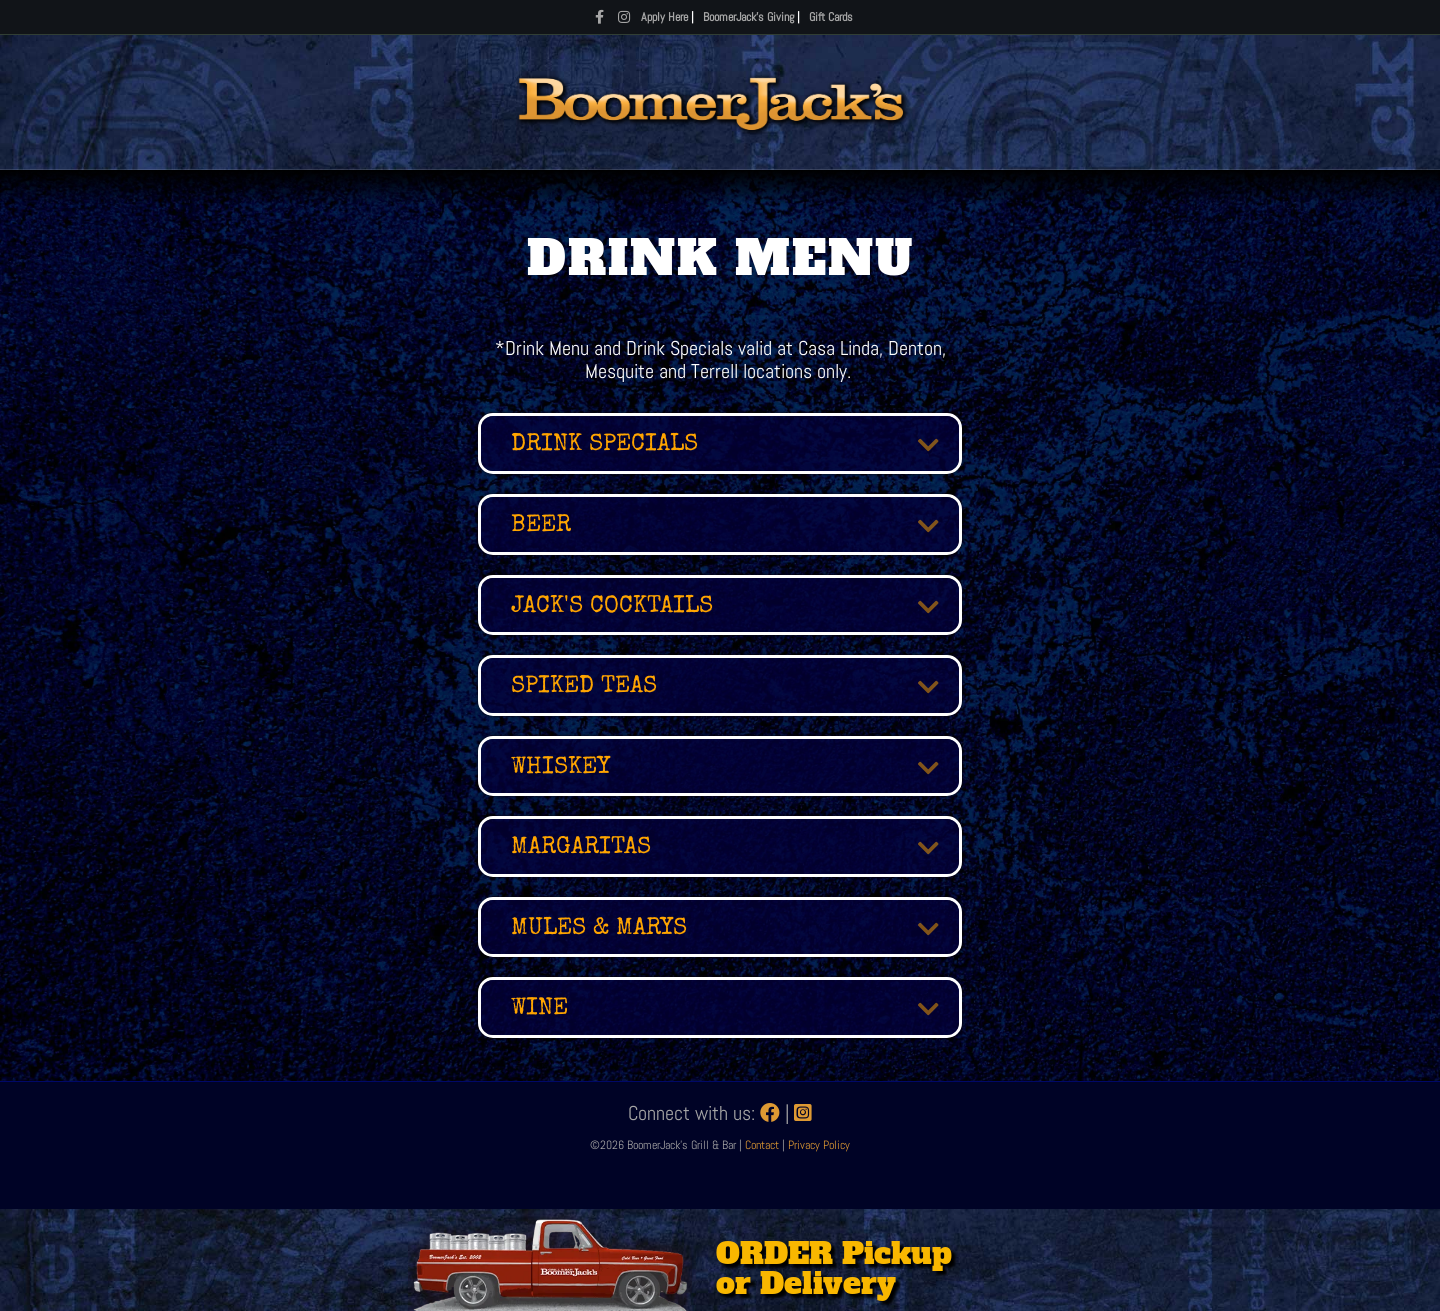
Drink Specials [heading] (604, 445)
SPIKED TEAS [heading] (584, 687)
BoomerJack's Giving (748, 17)
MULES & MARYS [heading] (599, 929)
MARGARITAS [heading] (581, 848)
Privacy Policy (819, 1145)
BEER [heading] (541, 526)
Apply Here (664, 17)
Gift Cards (831, 17)
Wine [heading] (539, 1009)
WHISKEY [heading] (560, 768)
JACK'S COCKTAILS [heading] (612, 607)
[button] (913, 446)
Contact (763, 1145)
